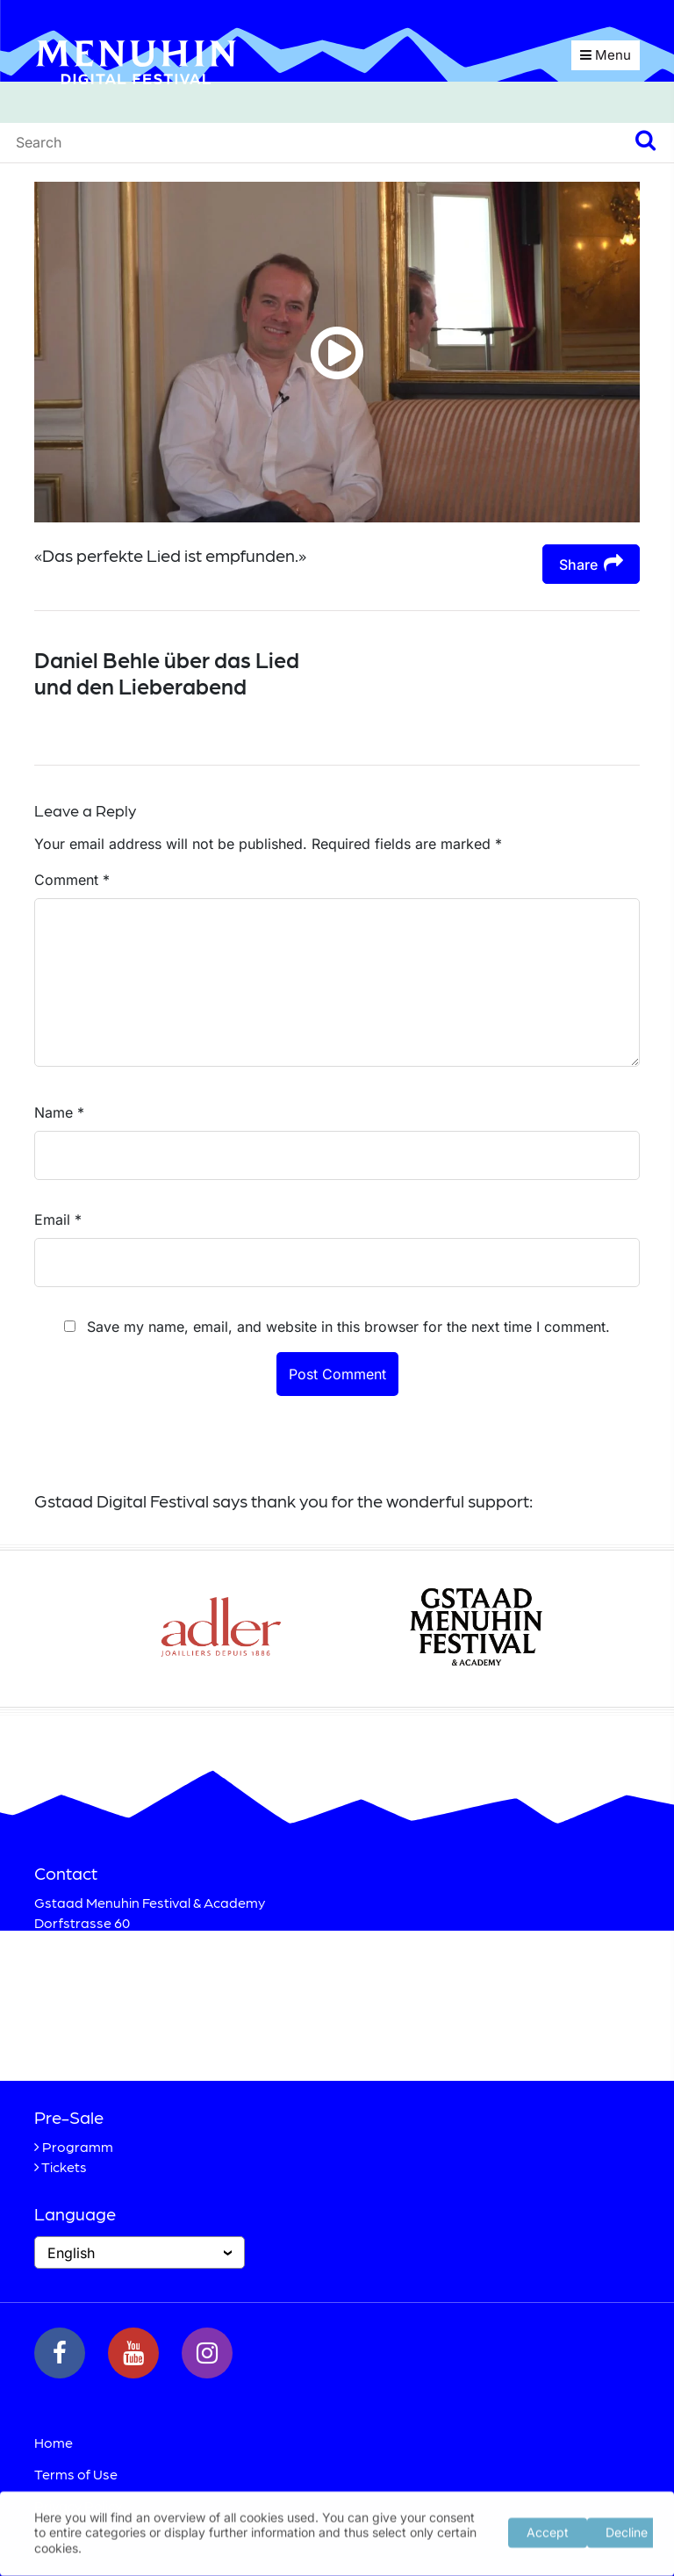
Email (58, 1219)
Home (53, 2442)
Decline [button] (627, 2530)
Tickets (64, 2166)
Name (59, 1112)
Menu (605, 55)
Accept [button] (548, 2530)
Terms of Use (76, 2473)
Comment (72, 880)
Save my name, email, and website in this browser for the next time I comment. (348, 1326)
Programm (77, 2146)
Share (591, 563)
